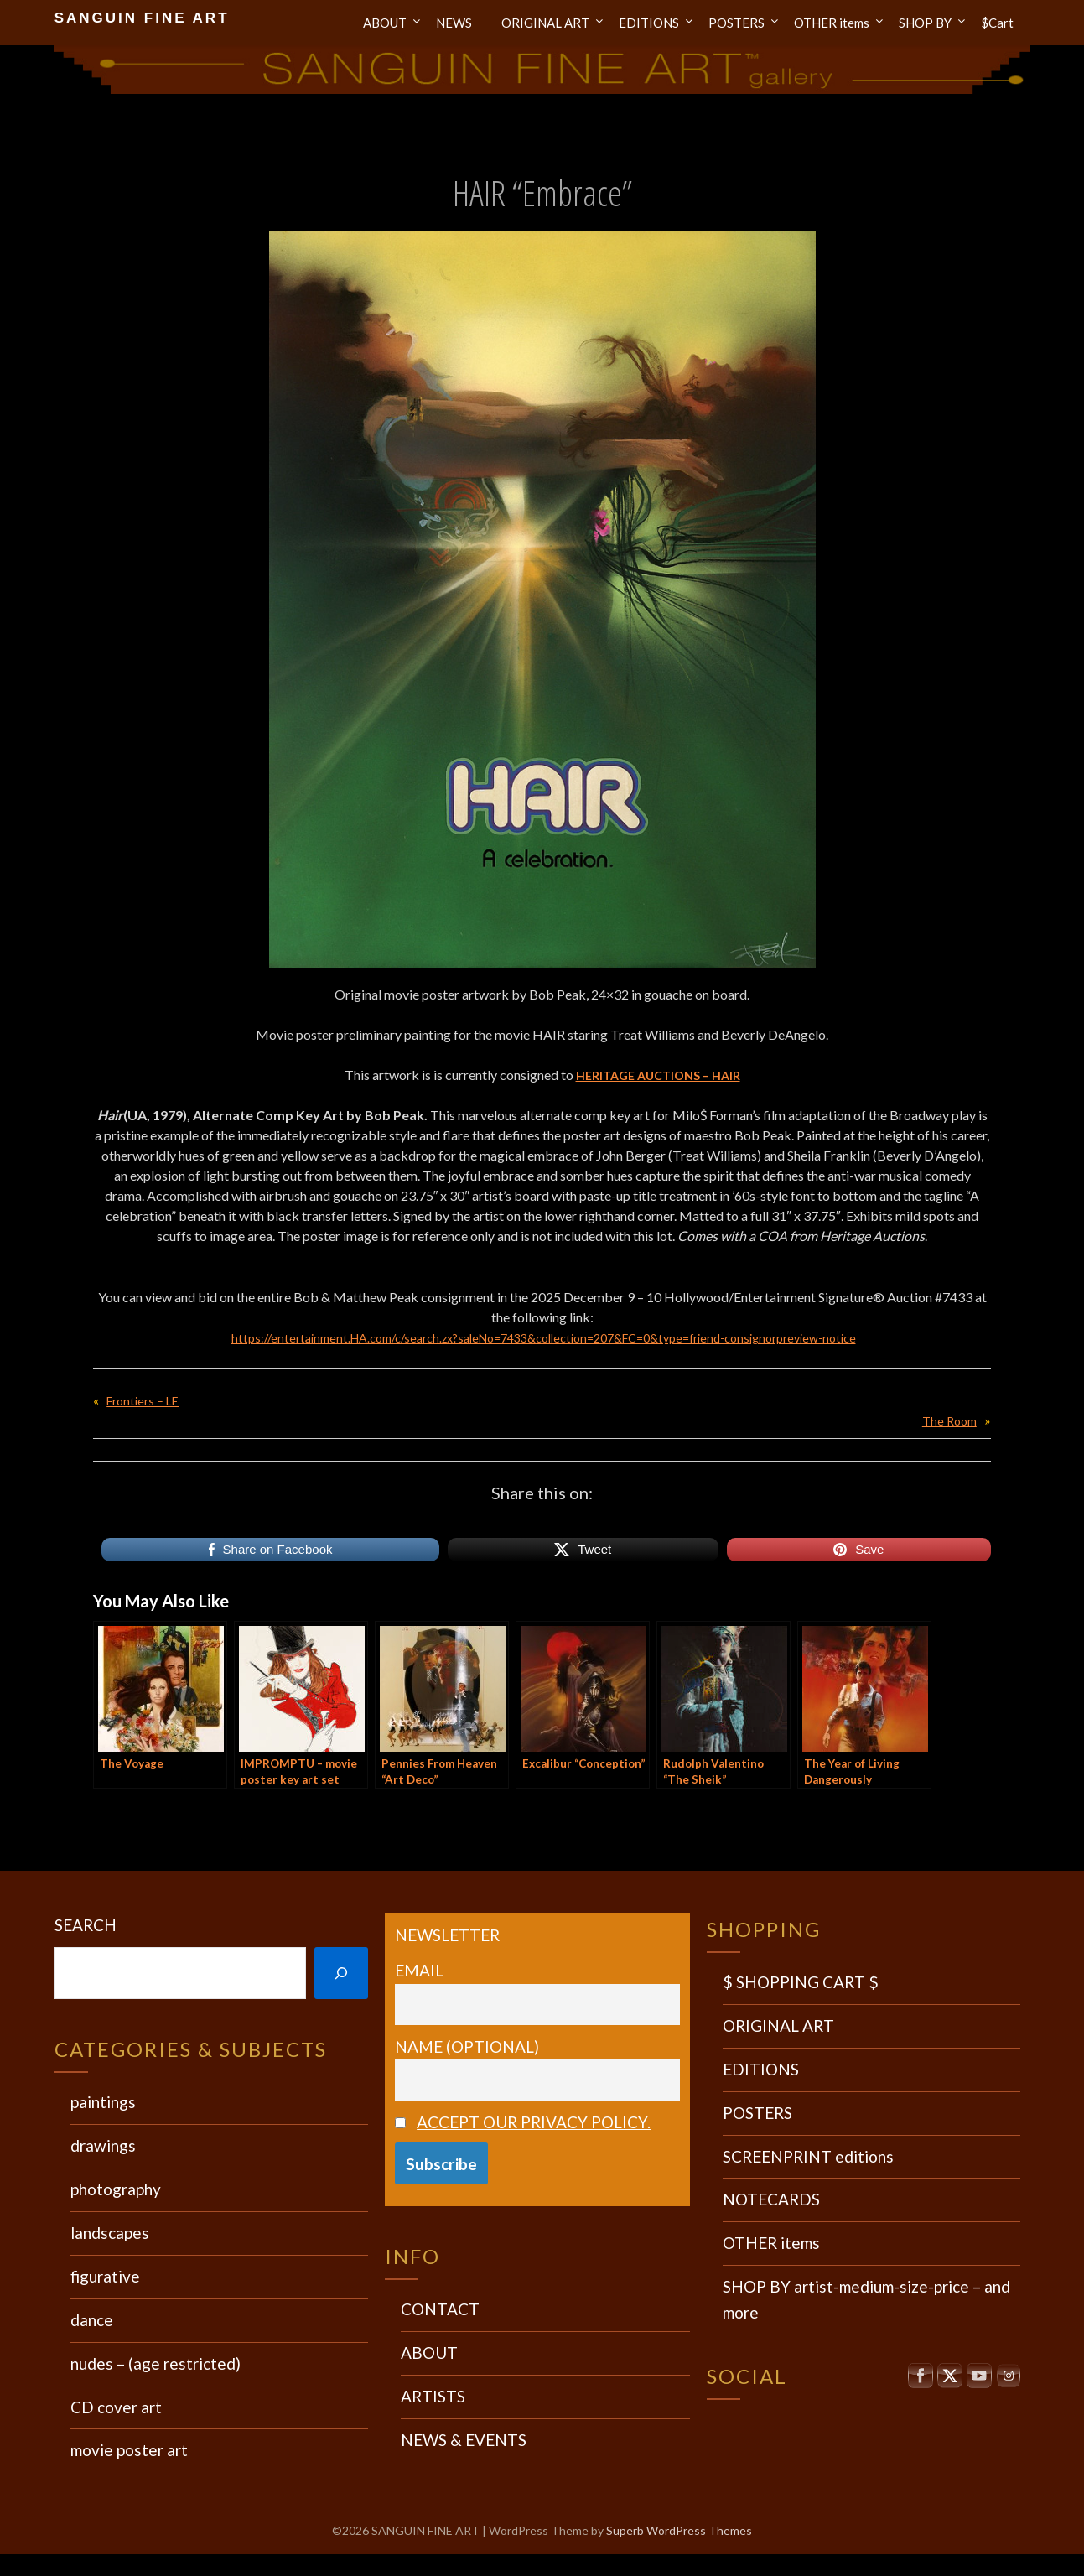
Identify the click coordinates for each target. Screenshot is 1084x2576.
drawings (103, 2145)
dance (91, 2319)
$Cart (997, 22)
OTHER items (831, 22)
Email (419, 1970)
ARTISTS (433, 2396)
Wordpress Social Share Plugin (459, 2565)
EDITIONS (649, 22)
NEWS (454, 22)
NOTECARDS (771, 2199)
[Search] (341, 1973)
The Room (947, 1420)
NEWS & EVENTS (463, 2439)
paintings (103, 2101)
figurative (105, 2276)
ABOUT (385, 22)
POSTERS (736, 22)
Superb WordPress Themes (679, 2530)
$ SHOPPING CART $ (801, 1982)
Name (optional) (467, 2046)
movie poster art (129, 2449)
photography (115, 2189)
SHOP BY (925, 22)
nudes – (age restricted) (155, 2363)
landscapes (109, 2232)
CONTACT (440, 2309)
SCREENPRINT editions (808, 2156)
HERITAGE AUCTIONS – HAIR (658, 1075)
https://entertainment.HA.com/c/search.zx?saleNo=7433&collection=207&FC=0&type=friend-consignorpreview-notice (543, 1337)
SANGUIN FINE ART (142, 18)
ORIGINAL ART (545, 22)
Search (85, 1925)
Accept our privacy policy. (534, 2122)
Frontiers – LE (145, 1400)
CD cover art (116, 2407)
